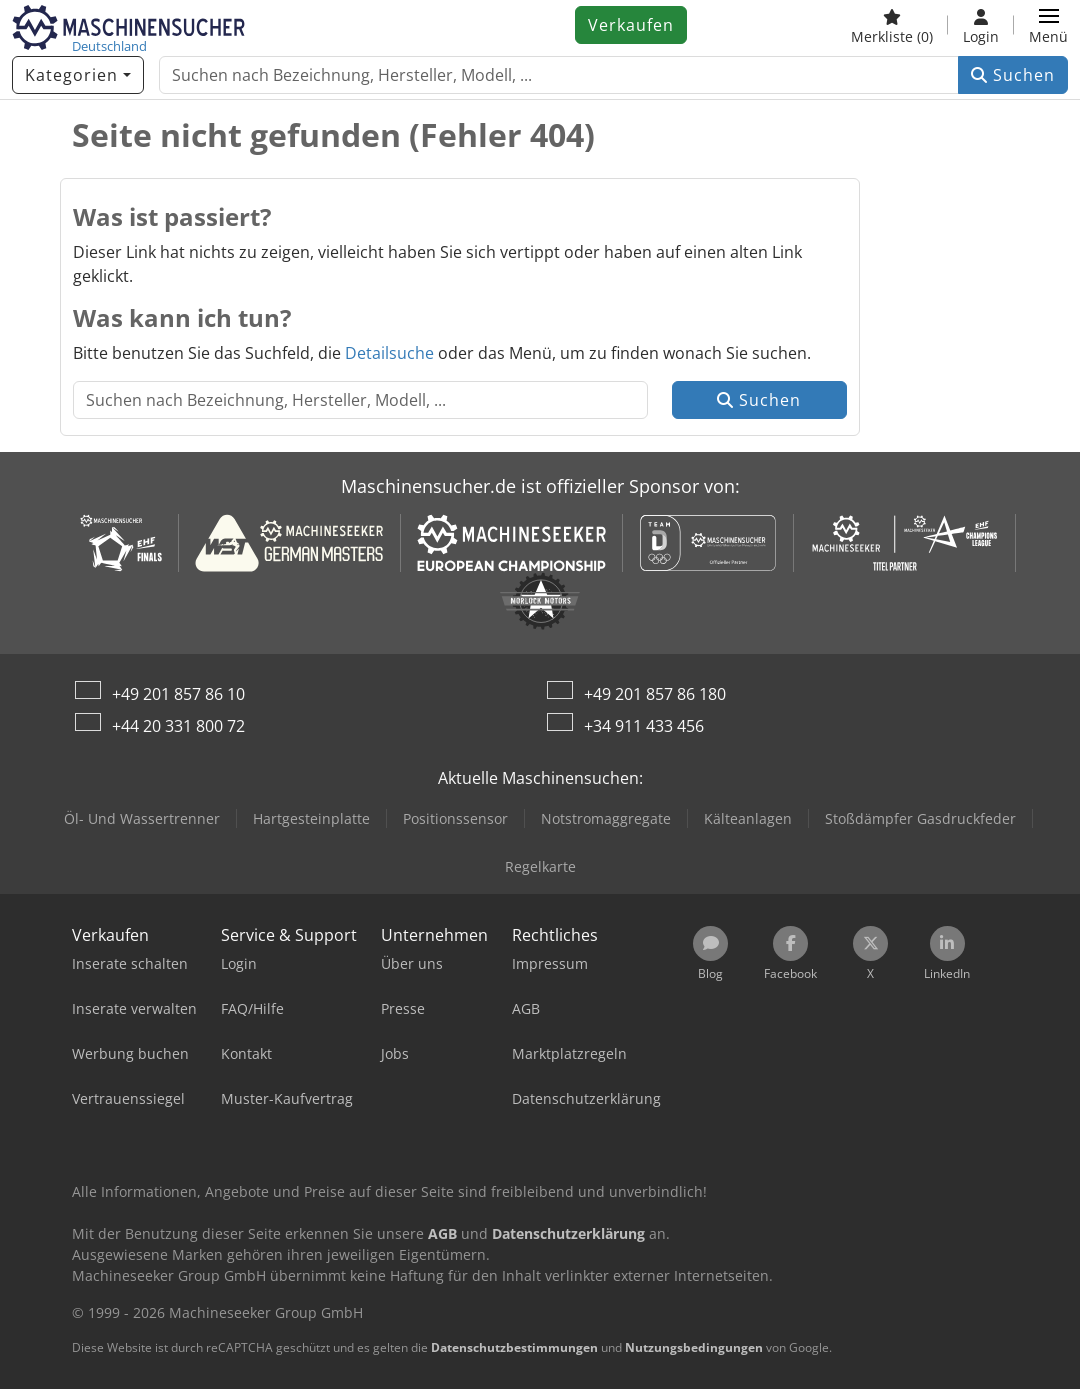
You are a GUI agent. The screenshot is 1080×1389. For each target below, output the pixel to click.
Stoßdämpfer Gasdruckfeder (920, 818)
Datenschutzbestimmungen (514, 1347)
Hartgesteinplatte (311, 818)
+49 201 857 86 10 (178, 694)
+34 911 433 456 (644, 726)
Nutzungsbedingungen (694, 1347)
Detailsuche (389, 353)
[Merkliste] (892, 25)
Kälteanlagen (748, 818)
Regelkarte (540, 866)
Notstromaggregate (606, 818)
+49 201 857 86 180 (655, 694)
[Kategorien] (78, 75)
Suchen (1013, 75)
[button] (1048, 25)
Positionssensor (455, 818)
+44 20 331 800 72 (178, 726)
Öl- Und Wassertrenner (142, 818)
